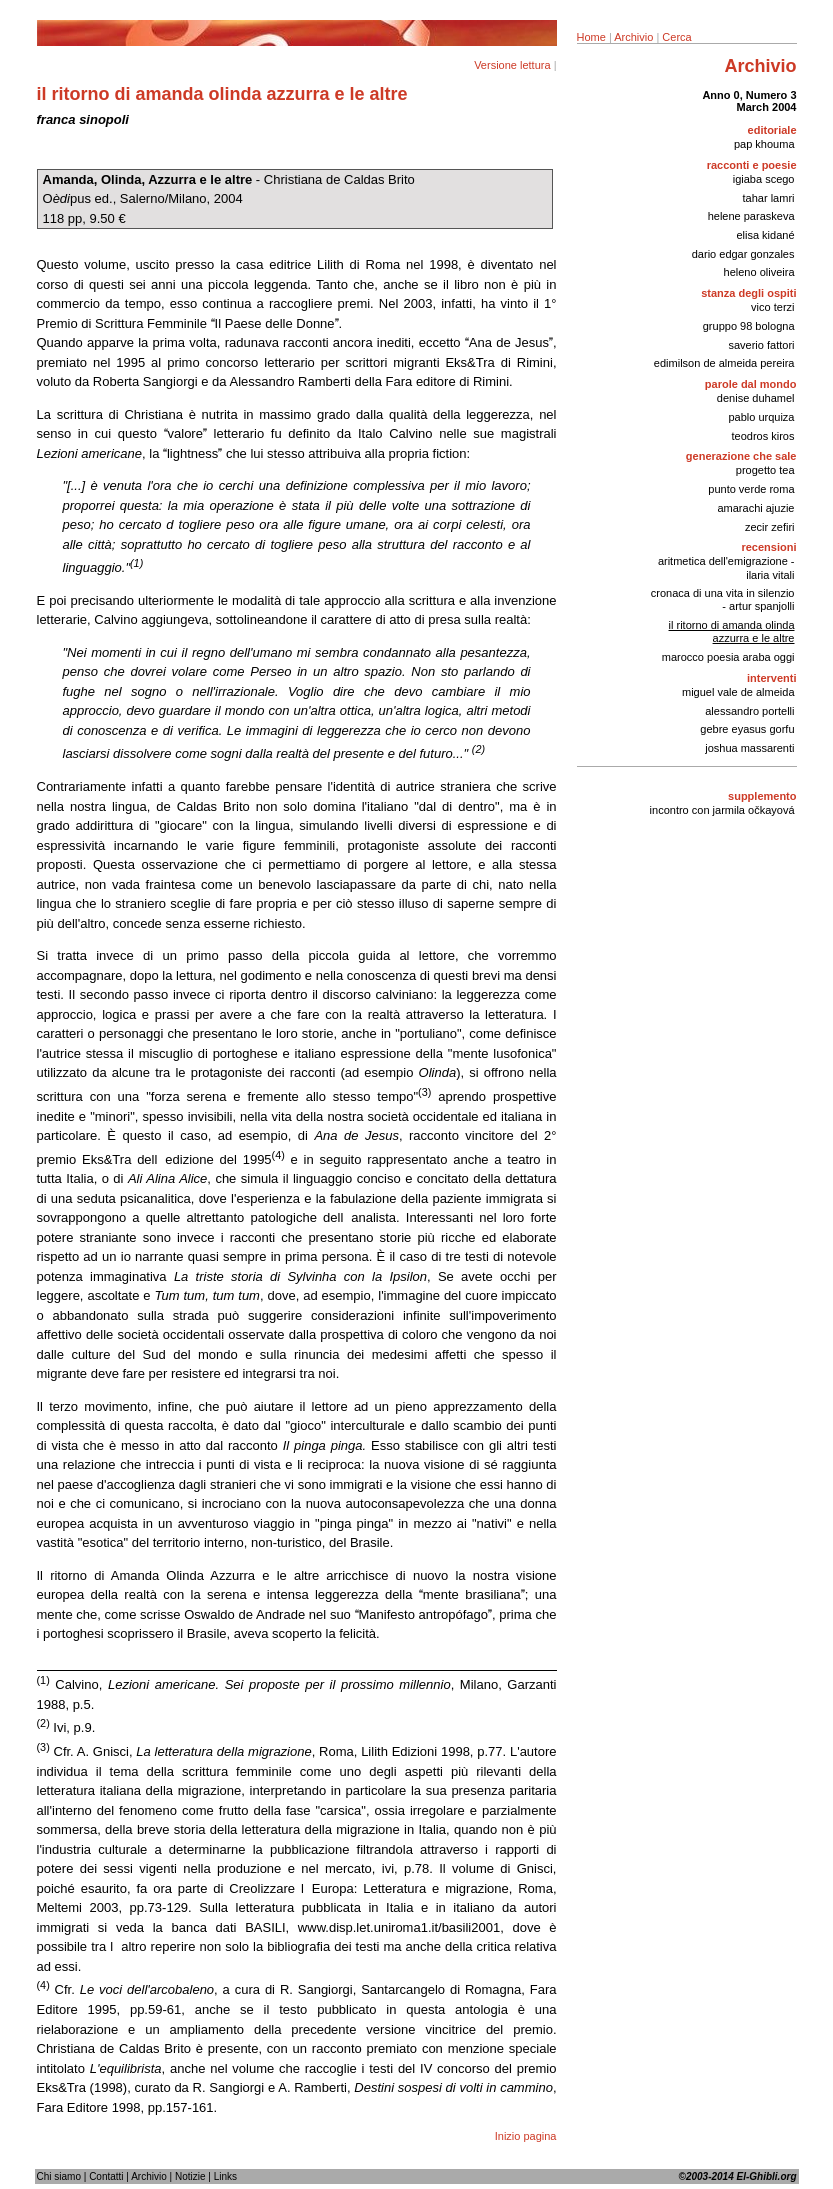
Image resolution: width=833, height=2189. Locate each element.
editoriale (772, 130)
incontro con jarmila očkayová (722, 810)
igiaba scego (764, 179)
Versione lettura (512, 65)
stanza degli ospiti (748, 293)
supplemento (762, 796)
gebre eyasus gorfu (747, 729)
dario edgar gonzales (743, 254)
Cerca (676, 37)
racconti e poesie (752, 165)
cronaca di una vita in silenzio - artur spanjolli (723, 599)
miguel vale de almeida (738, 692)
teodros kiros (763, 436)
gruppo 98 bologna (749, 326)
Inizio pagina (526, 2136)
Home (591, 37)
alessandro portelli (749, 711)
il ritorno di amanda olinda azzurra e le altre (732, 631)
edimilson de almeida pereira (724, 363)
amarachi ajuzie (755, 508)
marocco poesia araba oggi (728, 657)
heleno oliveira (759, 272)
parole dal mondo (751, 384)
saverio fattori (761, 345)
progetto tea (765, 470)
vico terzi (772, 307)
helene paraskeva (751, 216)
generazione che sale (741, 456)
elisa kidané (765, 235)
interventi (772, 678)
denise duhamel (756, 398)
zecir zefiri (770, 527)
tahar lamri (769, 198)
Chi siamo (59, 2176)
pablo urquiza (761, 417)
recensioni (768, 547)
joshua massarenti (749, 748)
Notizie (190, 2176)
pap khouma (764, 144)
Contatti (106, 2176)
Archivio (633, 37)
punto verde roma (751, 489)
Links (225, 2176)
